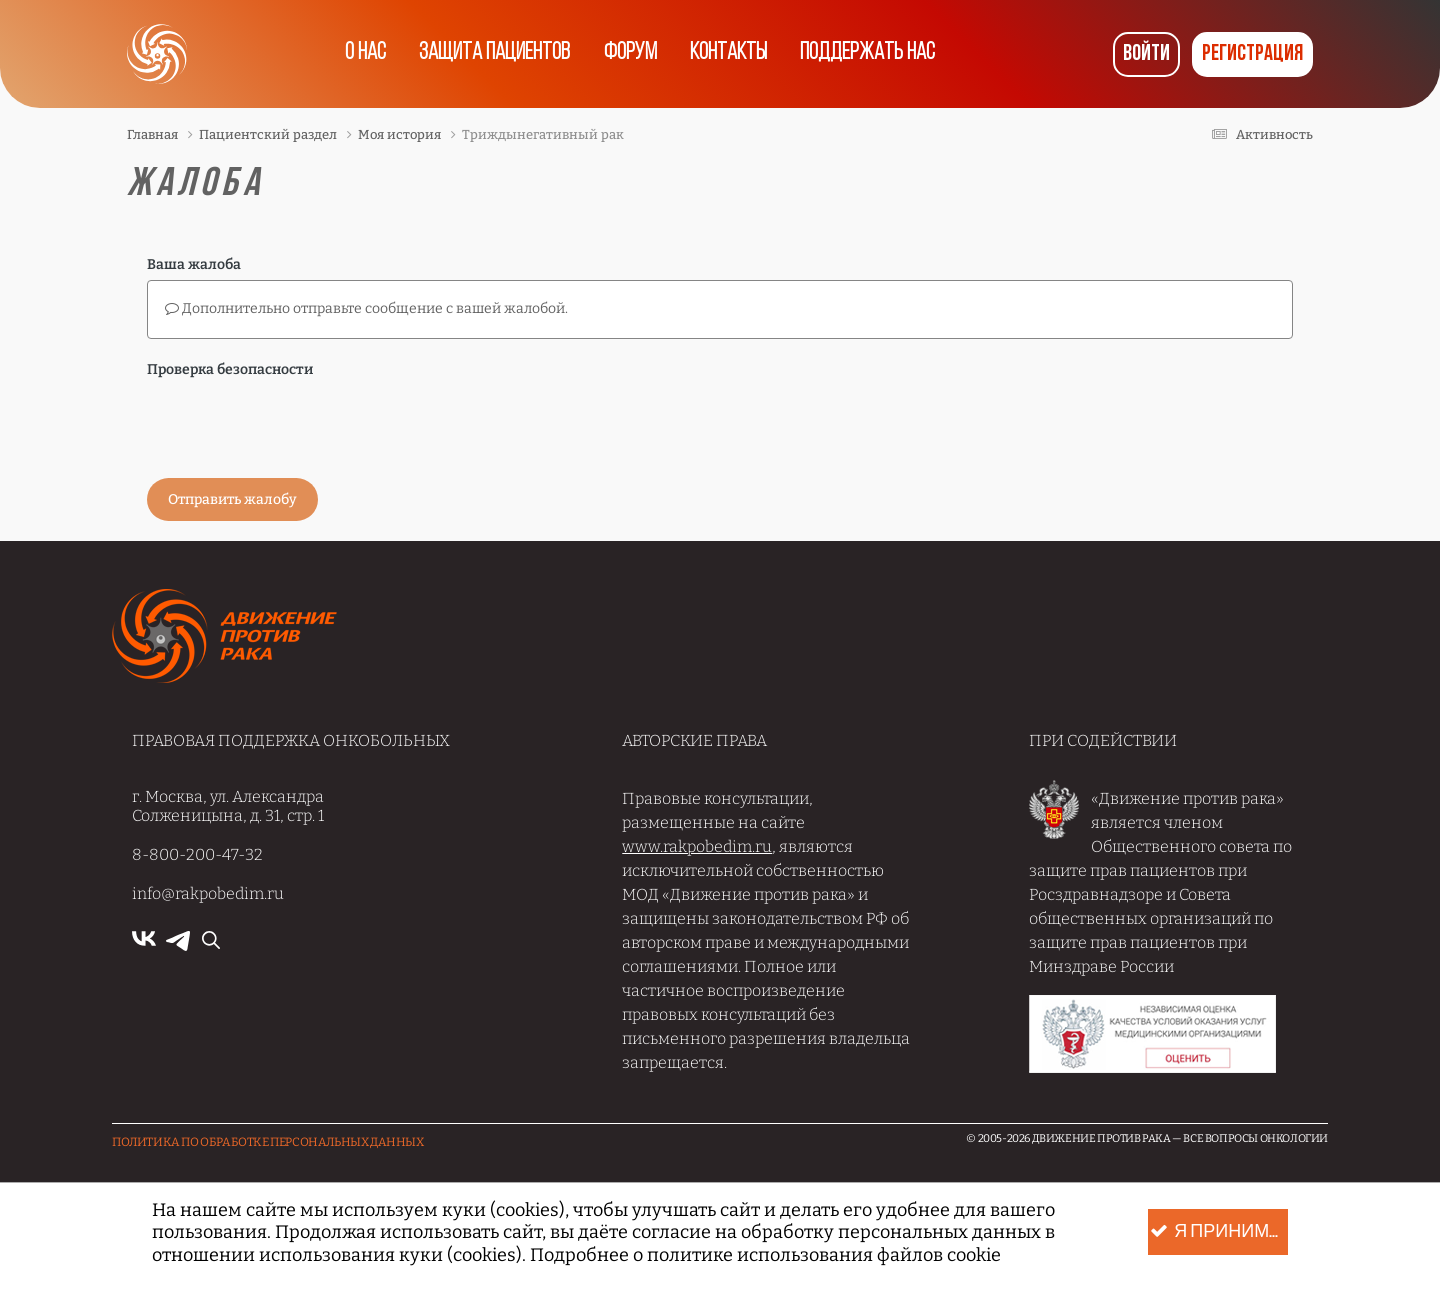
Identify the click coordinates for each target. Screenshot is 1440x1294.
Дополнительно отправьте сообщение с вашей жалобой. (366, 308)
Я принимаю (1219, 1232)
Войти (1146, 54)
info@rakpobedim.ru (208, 893)
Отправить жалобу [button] (232, 499)
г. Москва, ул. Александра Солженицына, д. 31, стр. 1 (228, 806)
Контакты (731, 54)
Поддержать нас (874, 54)
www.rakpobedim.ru (697, 846)
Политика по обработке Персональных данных (268, 1142)
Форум (628, 54)
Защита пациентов (490, 54)
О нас (358, 54)
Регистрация (1252, 54)
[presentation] (299, 424)
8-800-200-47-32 (197, 854)
